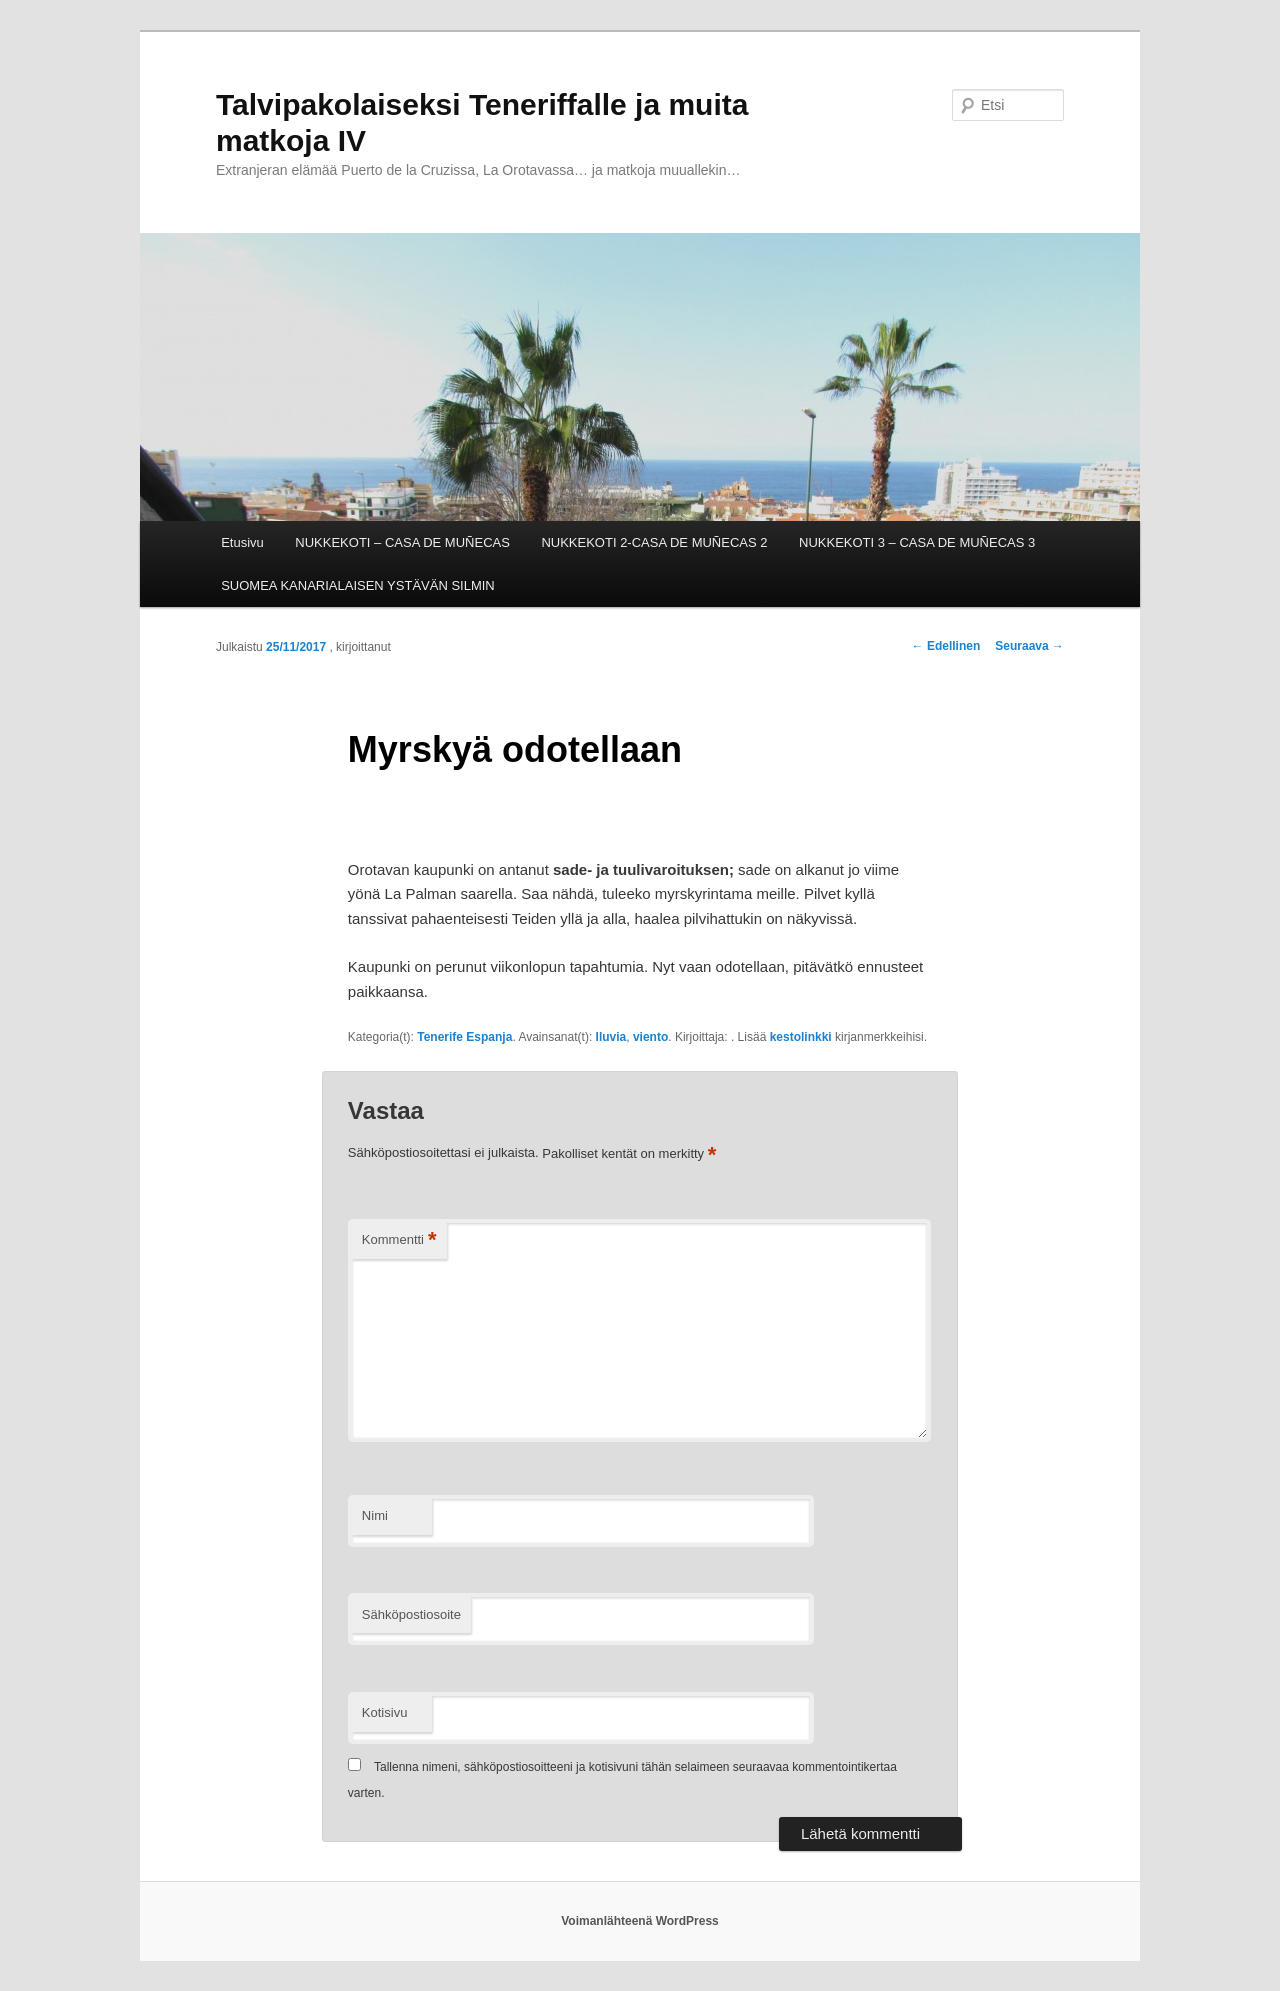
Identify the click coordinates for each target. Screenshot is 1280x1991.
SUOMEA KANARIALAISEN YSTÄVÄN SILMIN (358, 585)
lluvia (611, 1037)
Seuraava (1029, 646)
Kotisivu (385, 1712)
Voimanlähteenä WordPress (640, 1921)
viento (650, 1037)
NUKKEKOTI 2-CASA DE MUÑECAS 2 (654, 542)
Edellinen (946, 646)
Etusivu (242, 542)
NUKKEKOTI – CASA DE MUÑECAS (402, 542)
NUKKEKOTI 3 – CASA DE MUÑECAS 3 (917, 542)
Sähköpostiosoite (411, 1614)
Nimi (375, 1515)
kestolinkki (801, 1037)
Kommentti (399, 1240)
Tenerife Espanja (464, 1037)
